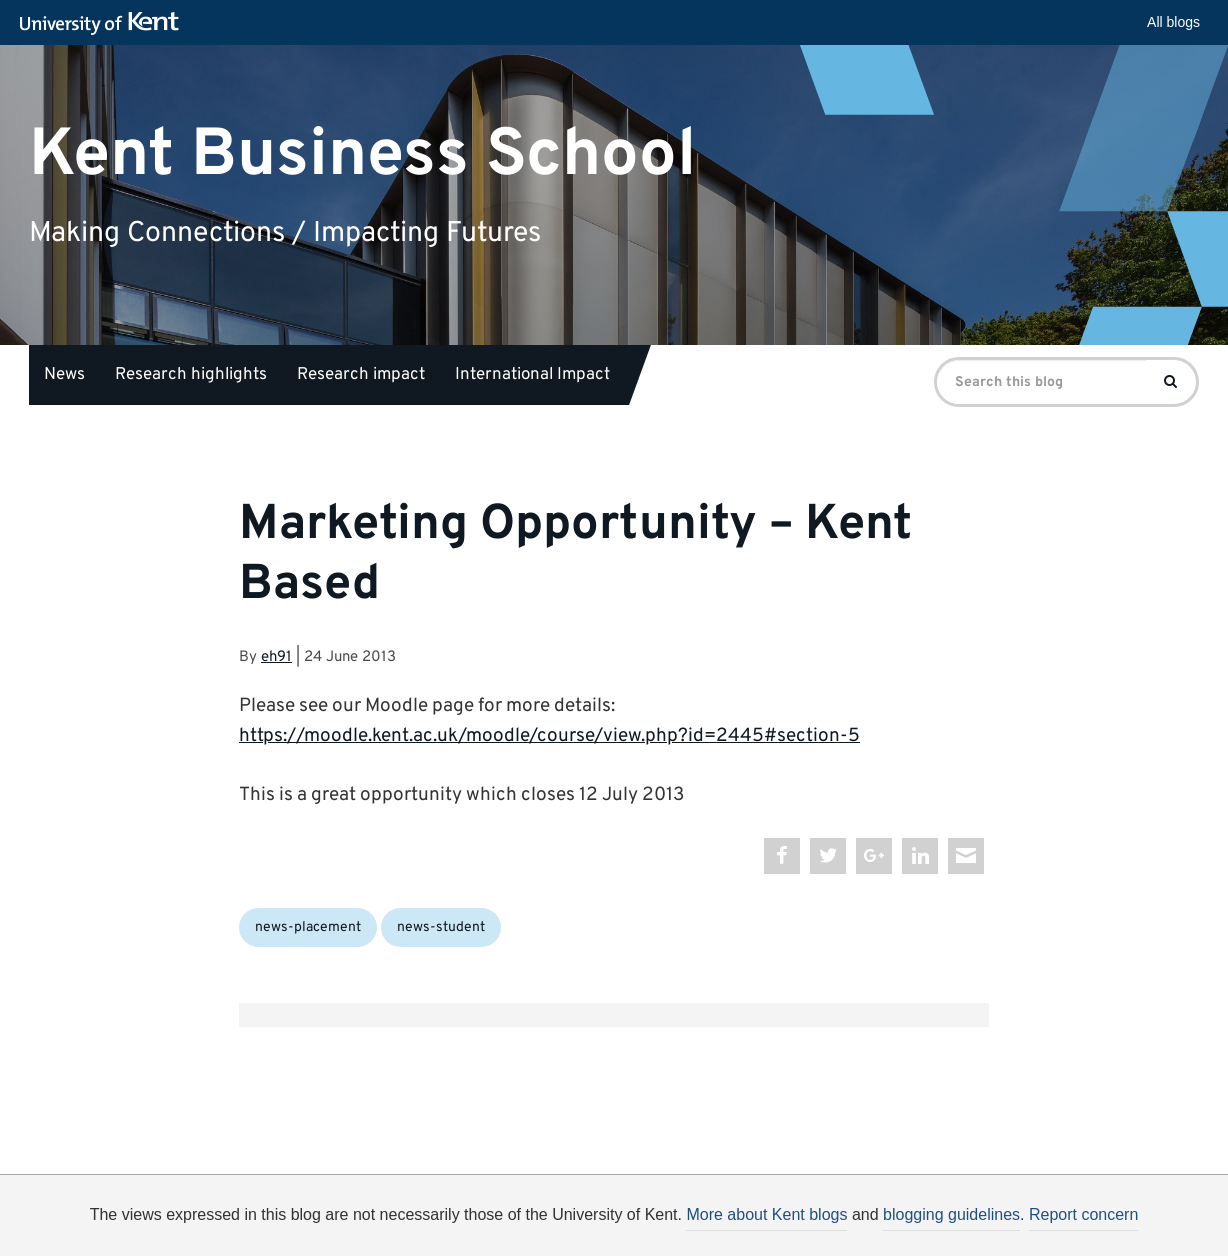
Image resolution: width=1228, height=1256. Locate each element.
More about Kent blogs (766, 1214)
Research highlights (191, 375)
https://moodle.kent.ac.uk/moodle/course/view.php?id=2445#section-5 (549, 736)
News (64, 375)
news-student (441, 927)
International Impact (532, 375)
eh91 (276, 657)
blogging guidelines (951, 1214)
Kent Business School (362, 154)
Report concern (1083, 1214)
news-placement (308, 927)
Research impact (361, 375)
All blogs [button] (1173, 22)
